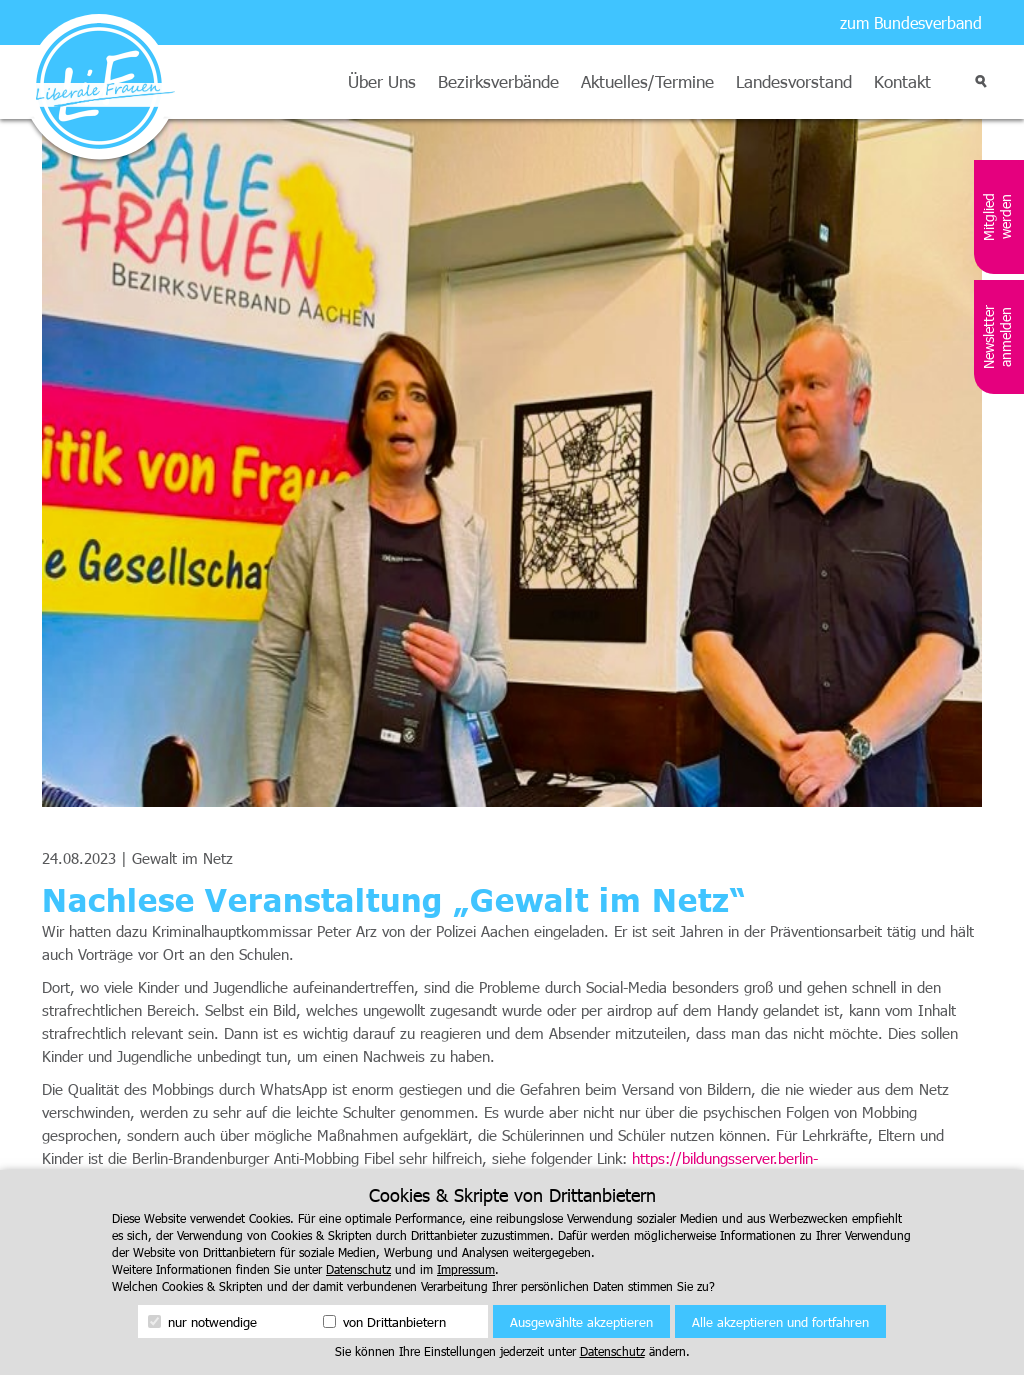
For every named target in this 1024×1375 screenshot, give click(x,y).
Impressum (466, 1269)
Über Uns (382, 81)
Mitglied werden (997, 217)
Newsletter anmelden (997, 337)
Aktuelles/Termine (647, 81)
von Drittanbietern (384, 1322)
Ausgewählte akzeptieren (581, 1322)
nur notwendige (202, 1322)
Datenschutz (358, 1269)
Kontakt (902, 81)
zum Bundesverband (911, 22)
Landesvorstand (794, 81)
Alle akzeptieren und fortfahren (780, 1322)
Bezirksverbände (498, 81)
